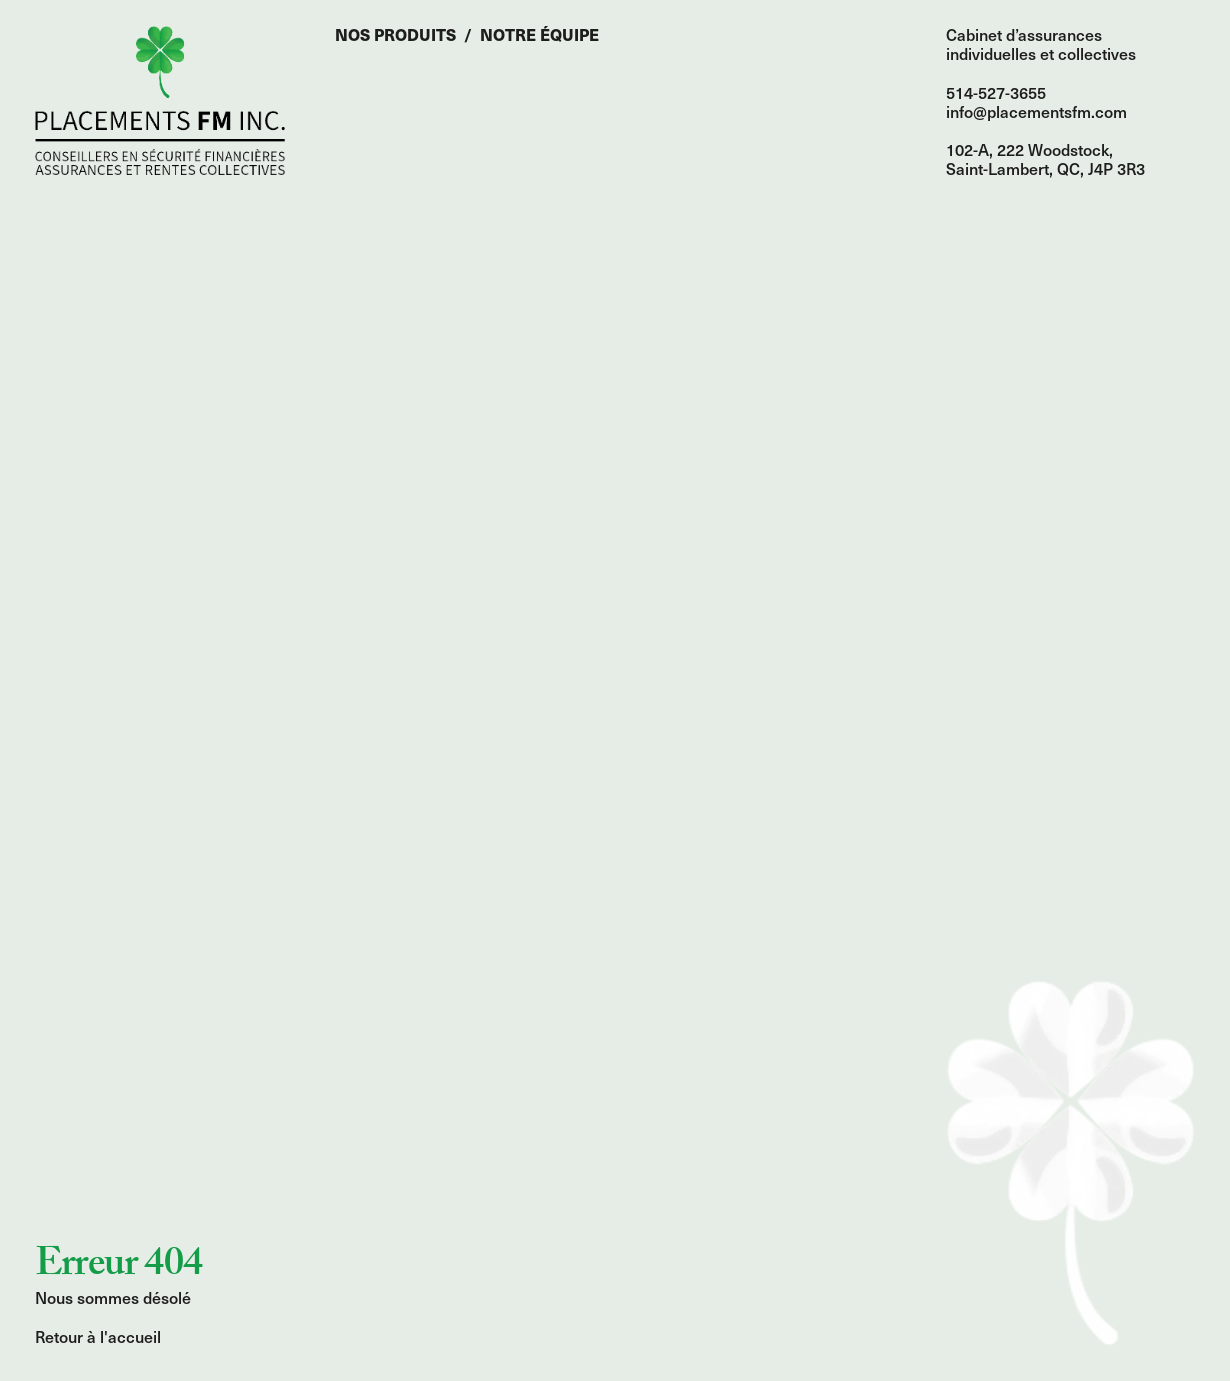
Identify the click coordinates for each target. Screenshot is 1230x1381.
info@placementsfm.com (1036, 111)
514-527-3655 (996, 92)
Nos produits (395, 34)
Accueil (160, 100)
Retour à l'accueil (98, 1336)
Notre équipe (539, 34)
